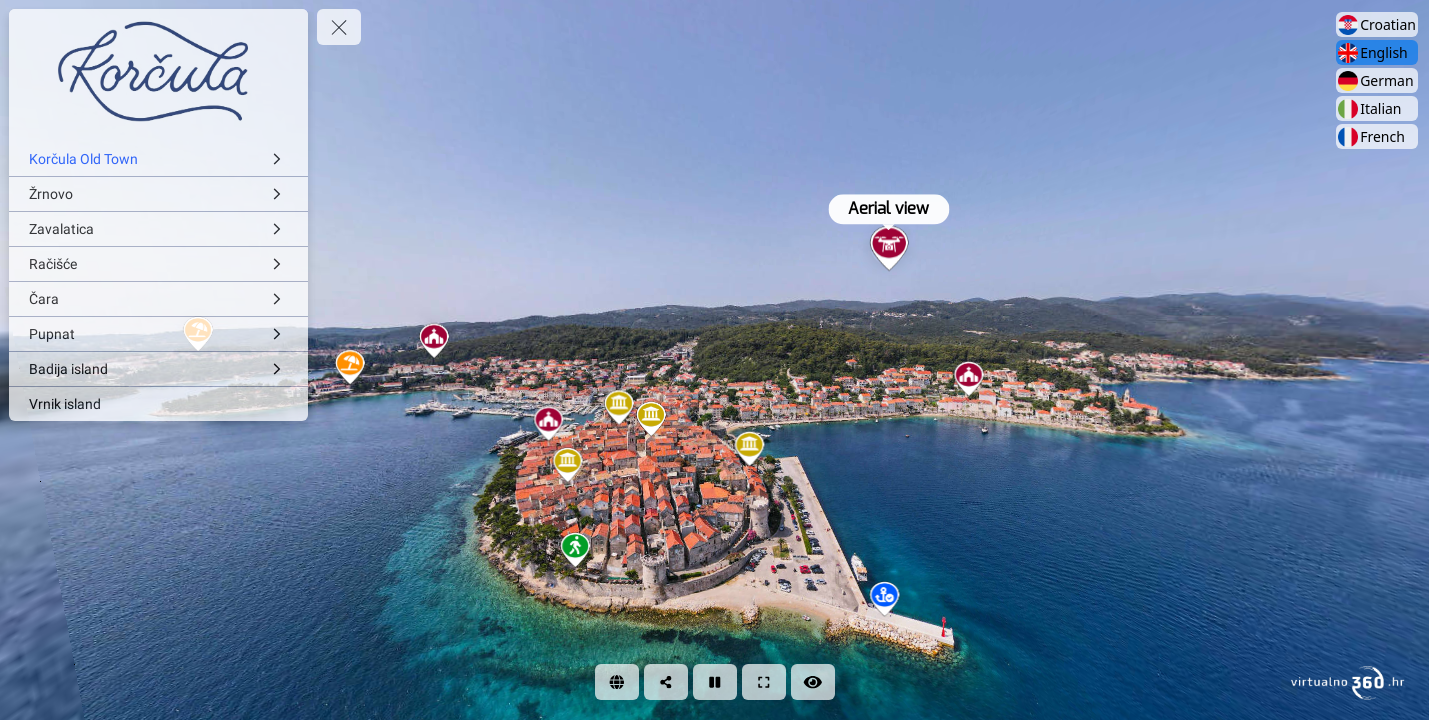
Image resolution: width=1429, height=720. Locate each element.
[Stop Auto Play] (715, 682)
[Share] (666, 682)
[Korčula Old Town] (158, 159)
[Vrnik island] (158, 404)
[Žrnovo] (158, 194)
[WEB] (617, 682)
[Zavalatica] (158, 229)
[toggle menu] (339, 27)
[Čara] (158, 299)
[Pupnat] (158, 334)
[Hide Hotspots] (813, 682)
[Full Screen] (764, 682)
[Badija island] (158, 369)
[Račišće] (158, 264)
